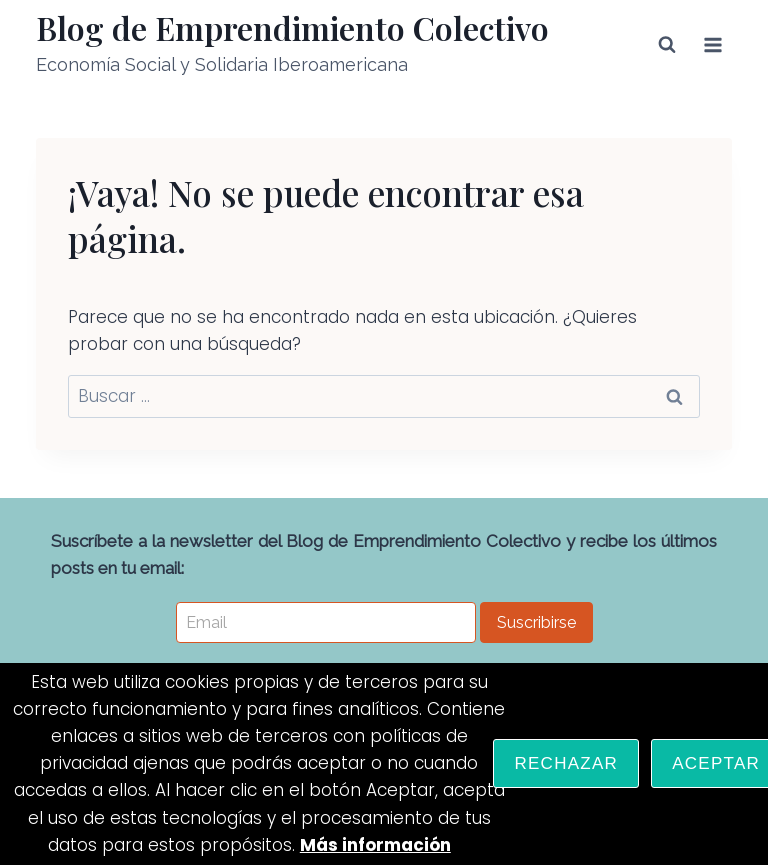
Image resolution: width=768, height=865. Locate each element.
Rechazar (566, 763)
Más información (375, 845)
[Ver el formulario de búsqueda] (667, 45)
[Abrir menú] (713, 44)
